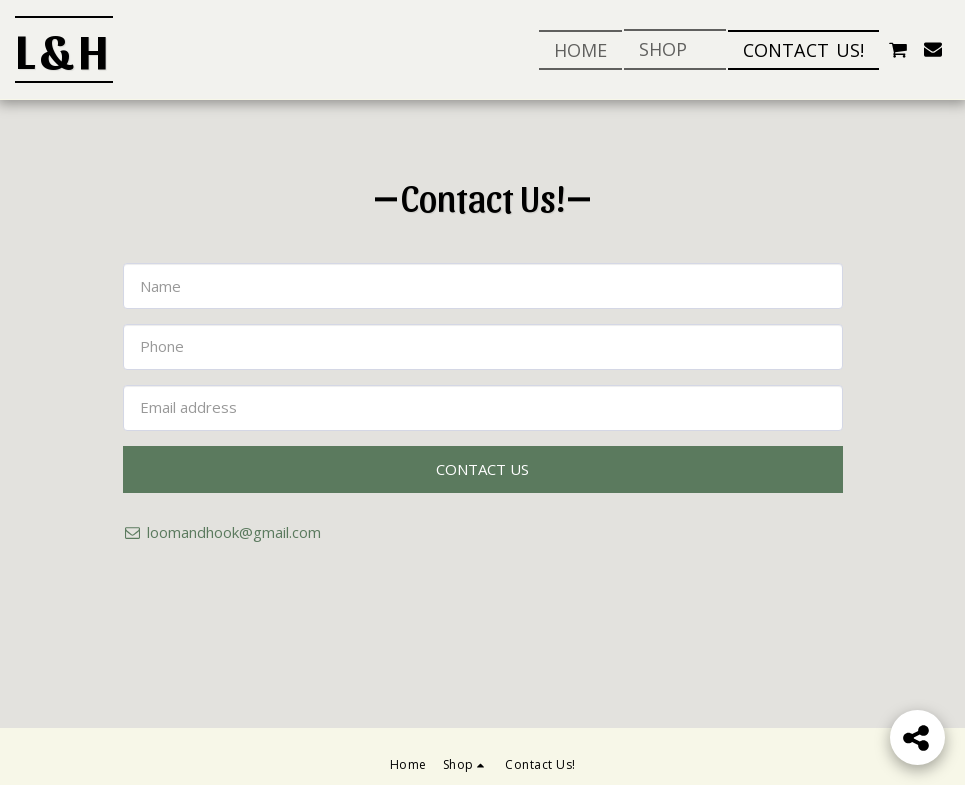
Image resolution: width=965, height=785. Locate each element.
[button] (898, 50)
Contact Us (482, 469)
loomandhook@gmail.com (222, 532)
